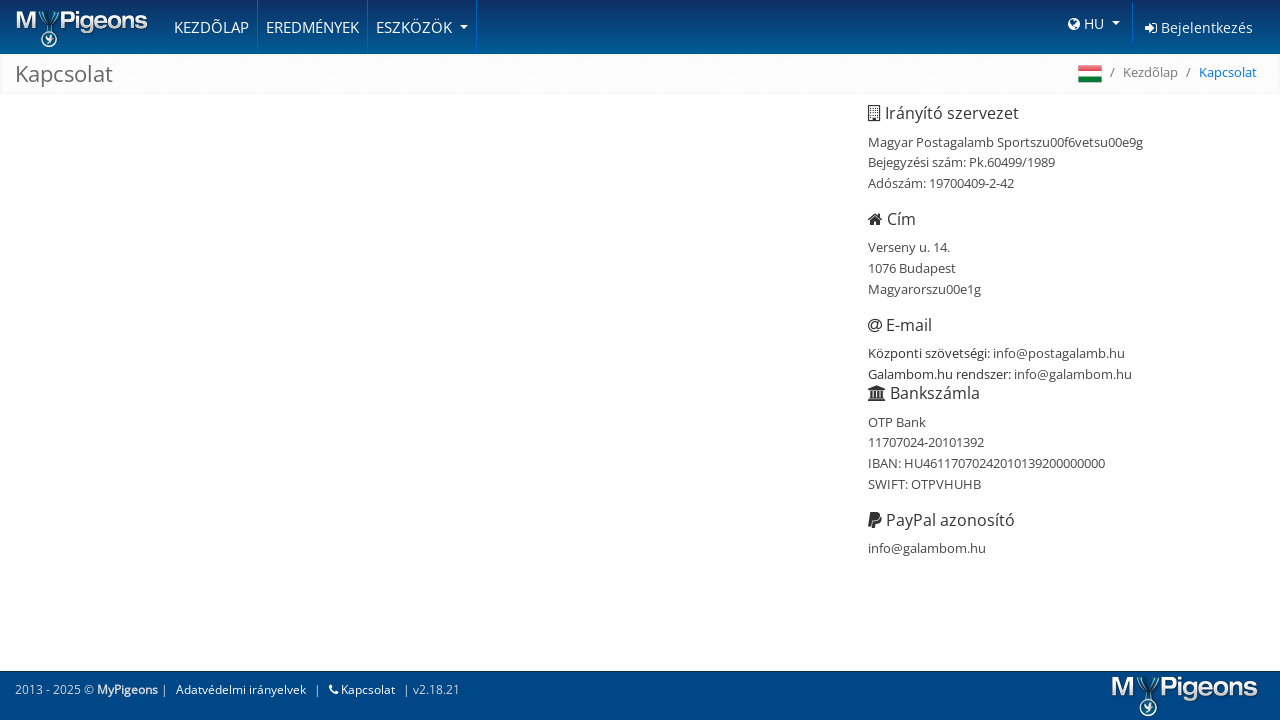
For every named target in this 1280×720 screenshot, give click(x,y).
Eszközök (416, 27)
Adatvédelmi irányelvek (241, 689)
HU (1088, 23)
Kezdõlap (211, 27)
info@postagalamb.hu (1059, 353)
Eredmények (312, 27)
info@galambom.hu (1073, 374)
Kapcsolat (362, 689)
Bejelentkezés (1199, 27)
